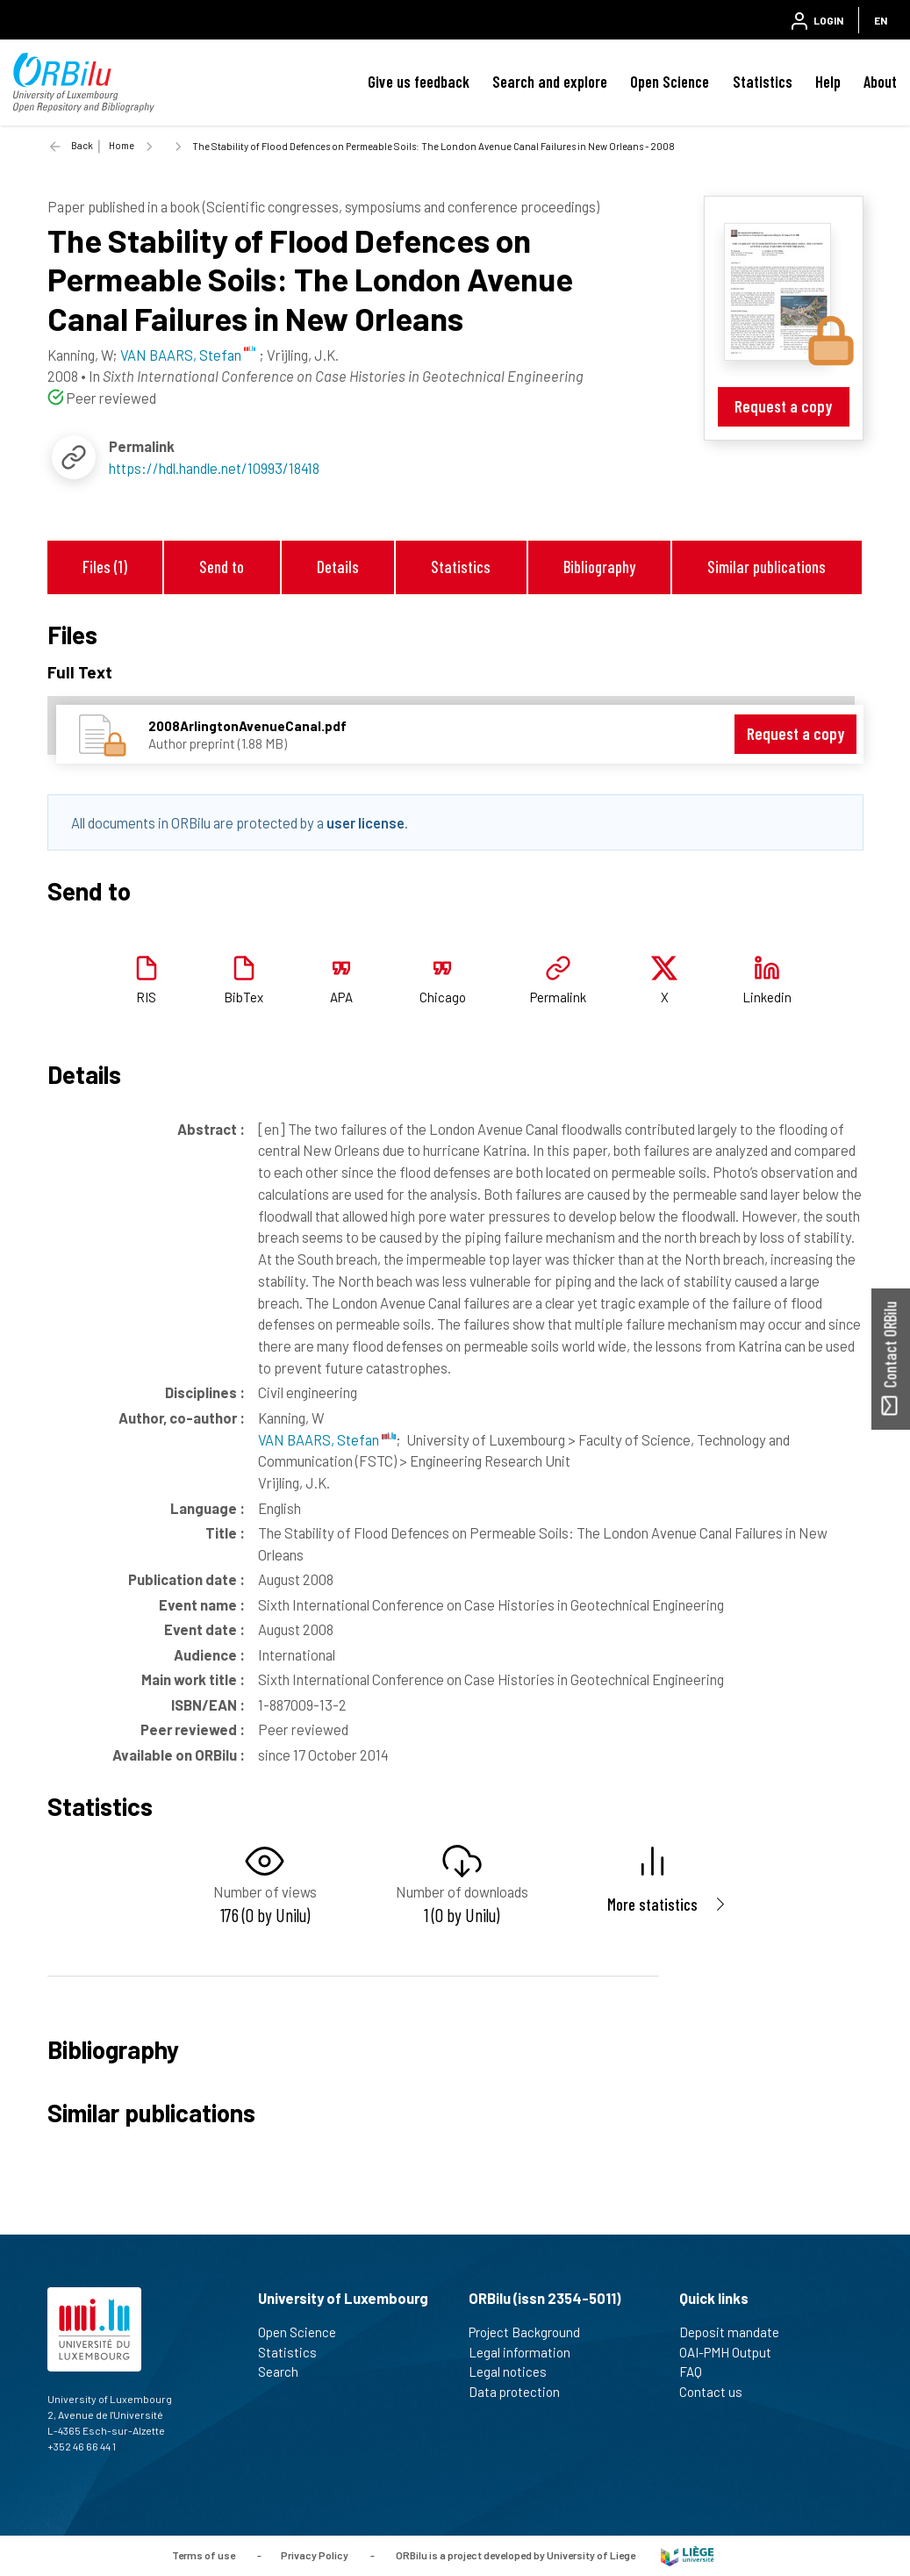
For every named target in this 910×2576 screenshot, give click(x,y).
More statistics (652, 1904)
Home (121, 145)
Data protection (522, 2392)
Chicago (442, 997)
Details (338, 566)
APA (341, 997)
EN (880, 20)
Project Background (532, 2332)
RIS (146, 997)
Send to (221, 566)
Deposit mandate (736, 2332)
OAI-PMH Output (732, 2352)
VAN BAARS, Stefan (327, 1439)
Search (285, 2371)
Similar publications (766, 566)
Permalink (558, 997)
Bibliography (599, 566)
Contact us (718, 2392)
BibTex (243, 997)
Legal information (527, 2352)
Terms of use (203, 2554)
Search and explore (549, 81)
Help (828, 81)
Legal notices (515, 2371)
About (880, 81)
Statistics (762, 81)
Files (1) (104, 566)
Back (82, 145)
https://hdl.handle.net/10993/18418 (214, 468)
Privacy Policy (314, 2554)
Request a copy (783, 406)
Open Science (669, 81)
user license (365, 822)
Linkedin (767, 997)
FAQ (698, 2371)
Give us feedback (418, 81)
